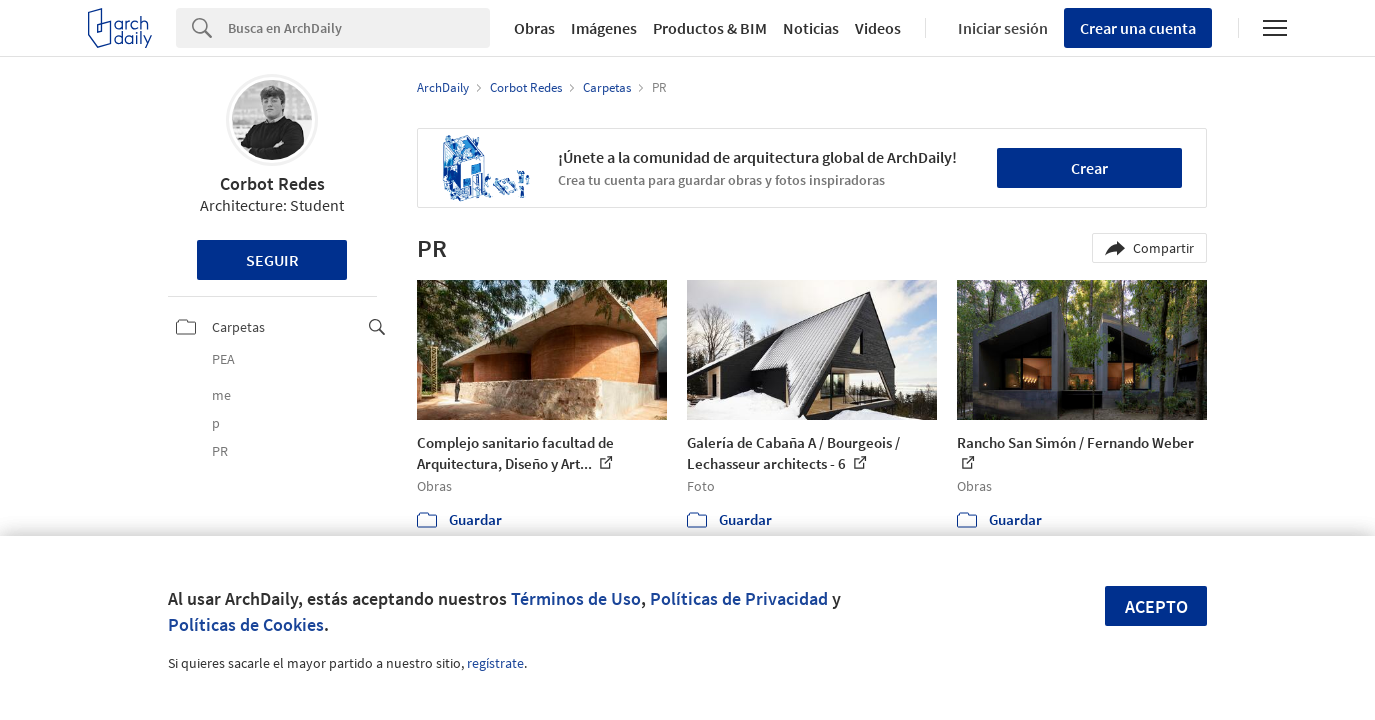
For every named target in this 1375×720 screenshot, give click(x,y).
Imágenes (604, 28)
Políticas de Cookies (246, 624)
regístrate (495, 663)
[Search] (359, 28)
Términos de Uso (576, 598)
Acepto (1156, 606)
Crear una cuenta (1138, 28)
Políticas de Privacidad (739, 598)
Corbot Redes (272, 183)
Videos (878, 28)
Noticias (811, 28)
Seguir (272, 260)
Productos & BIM (710, 28)
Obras (534, 28)
